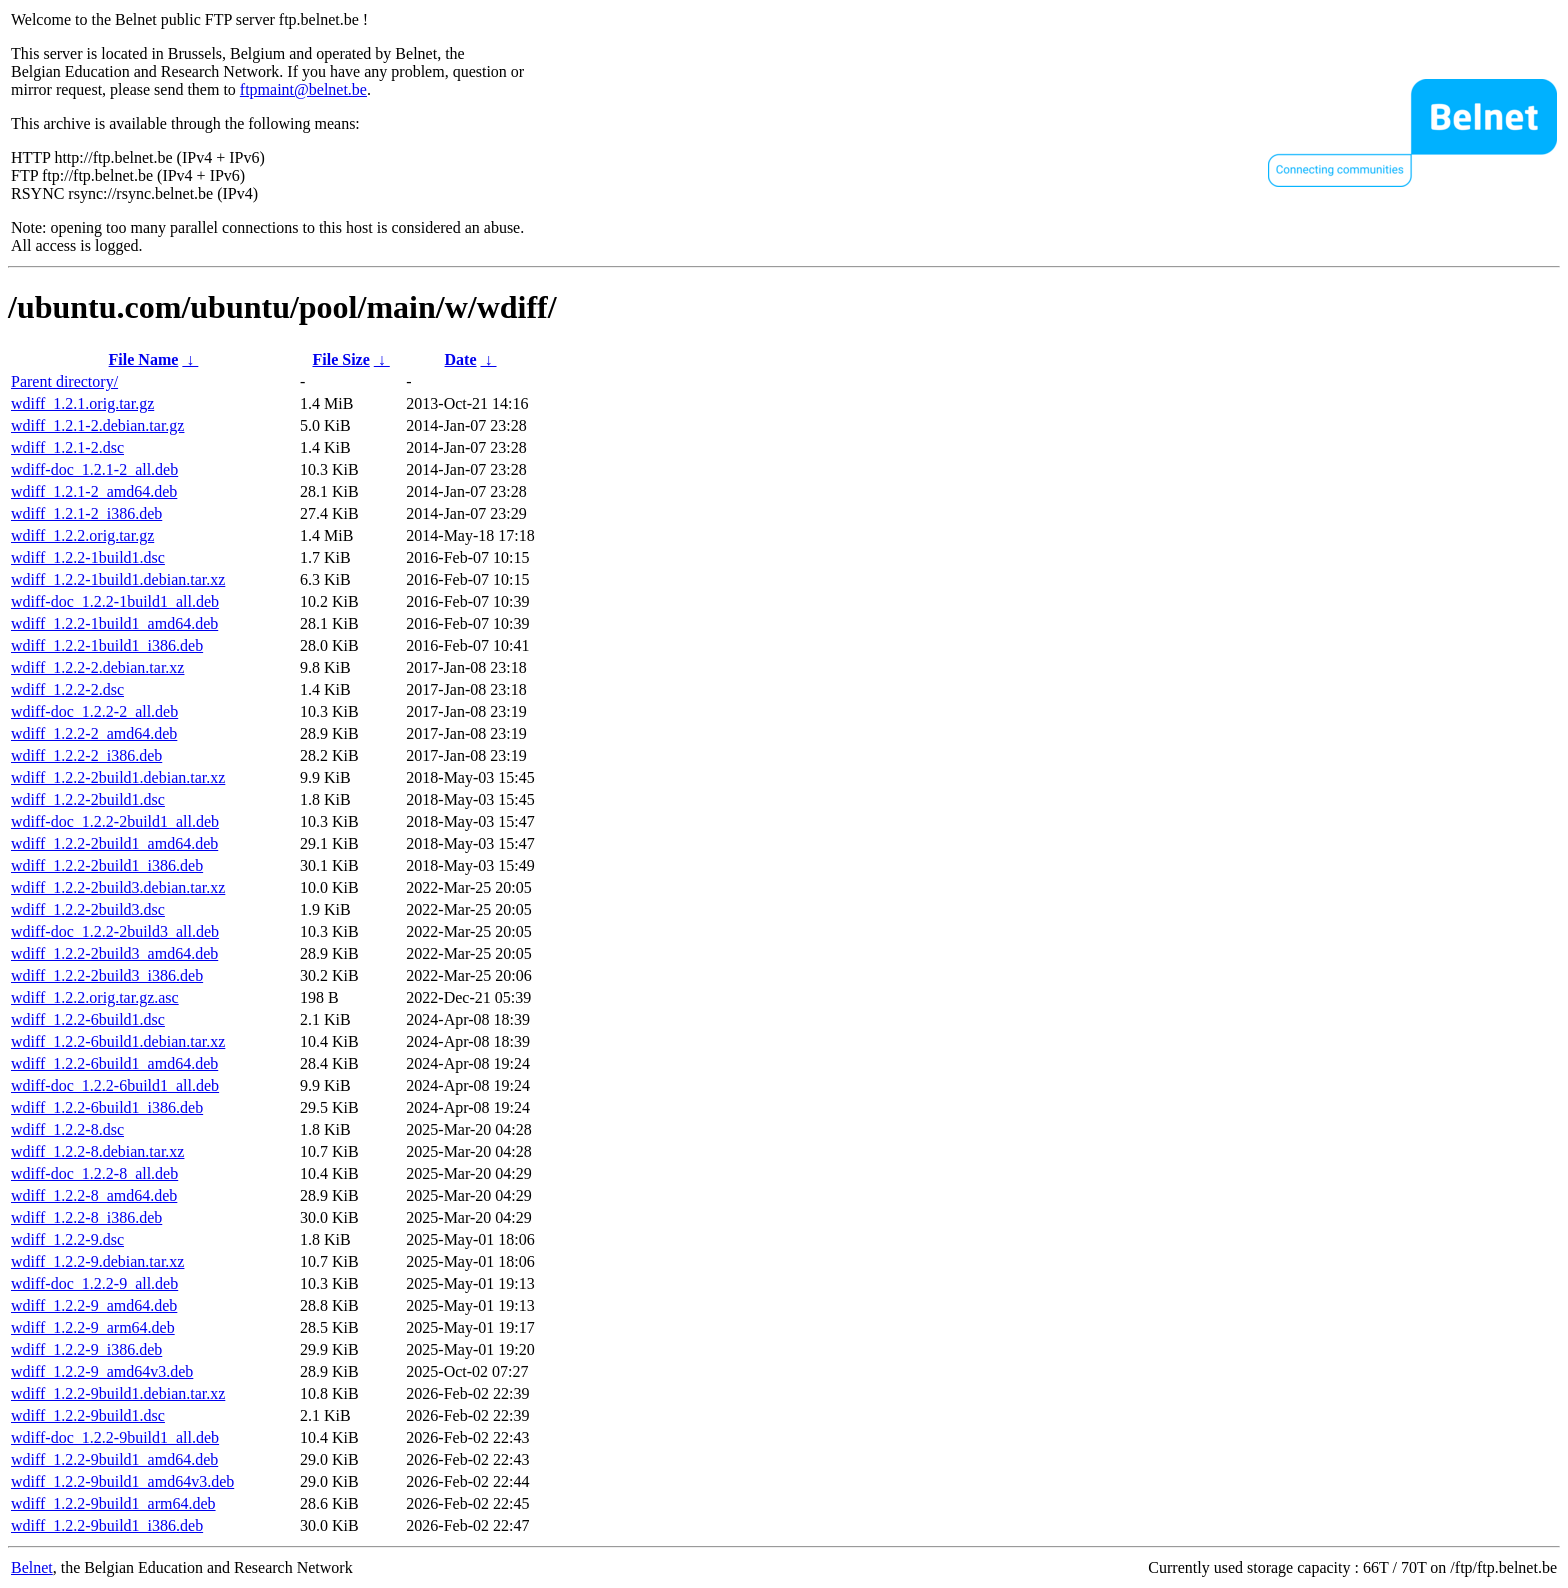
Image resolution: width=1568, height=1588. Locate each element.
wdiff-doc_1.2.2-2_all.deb (94, 711)
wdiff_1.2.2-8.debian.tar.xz (97, 1151)
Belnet (32, 1567)
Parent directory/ (64, 381)
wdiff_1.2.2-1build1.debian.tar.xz (118, 579)
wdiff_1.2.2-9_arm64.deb (93, 1327)
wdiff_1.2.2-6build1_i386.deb (107, 1107)
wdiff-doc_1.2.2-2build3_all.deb (115, 931)
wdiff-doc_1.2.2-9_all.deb (94, 1283)
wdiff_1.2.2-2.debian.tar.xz (97, 667)
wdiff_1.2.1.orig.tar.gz (82, 403)
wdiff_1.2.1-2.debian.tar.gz (97, 425)
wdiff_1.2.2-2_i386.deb (86, 755)
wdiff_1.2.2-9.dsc (67, 1239)
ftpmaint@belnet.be (303, 89)
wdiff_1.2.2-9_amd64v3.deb (102, 1371)
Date (461, 359)
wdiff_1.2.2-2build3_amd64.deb (114, 953)
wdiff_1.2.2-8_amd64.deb (94, 1195)
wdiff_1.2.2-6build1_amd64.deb (114, 1063)
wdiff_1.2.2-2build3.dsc (88, 909)
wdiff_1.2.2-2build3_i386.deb (107, 975)
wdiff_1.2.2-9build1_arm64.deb (113, 1503)
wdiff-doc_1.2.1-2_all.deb (94, 469)
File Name (144, 359)
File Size (340, 359)
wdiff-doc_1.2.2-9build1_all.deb (115, 1437)
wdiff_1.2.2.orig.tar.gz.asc (95, 997)
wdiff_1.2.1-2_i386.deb (86, 513)
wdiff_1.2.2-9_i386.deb (86, 1349)
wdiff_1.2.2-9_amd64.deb (94, 1305)
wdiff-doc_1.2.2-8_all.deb (94, 1173)
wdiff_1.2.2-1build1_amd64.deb (114, 623)
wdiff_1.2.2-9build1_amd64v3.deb (122, 1481)
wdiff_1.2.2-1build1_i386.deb (107, 645)
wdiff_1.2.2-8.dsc (67, 1129)
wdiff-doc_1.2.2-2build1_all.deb (115, 821)
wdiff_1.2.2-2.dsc (67, 689)
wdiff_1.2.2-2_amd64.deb (94, 733)
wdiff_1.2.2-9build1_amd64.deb (114, 1459)
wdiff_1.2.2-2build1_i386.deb (107, 865)
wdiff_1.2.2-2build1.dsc (88, 799)
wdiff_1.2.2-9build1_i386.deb (107, 1525)
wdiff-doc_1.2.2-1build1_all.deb (115, 601)
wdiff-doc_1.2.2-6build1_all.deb (115, 1085)
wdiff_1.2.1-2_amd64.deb (94, 491)
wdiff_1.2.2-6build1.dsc (88, 1019)
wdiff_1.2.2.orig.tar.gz (82, 535)
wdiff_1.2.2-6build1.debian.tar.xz (118, 1041)
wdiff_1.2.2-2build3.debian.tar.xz (118, 887)
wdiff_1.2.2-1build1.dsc (88, 557)
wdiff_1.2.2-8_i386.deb (86, 1217)
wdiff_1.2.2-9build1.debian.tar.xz (118, 1393)
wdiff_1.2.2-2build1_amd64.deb (114, 843)
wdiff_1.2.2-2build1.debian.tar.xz (118, 777)
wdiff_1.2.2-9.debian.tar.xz (97, 1261)
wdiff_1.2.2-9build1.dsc (88, 1415)
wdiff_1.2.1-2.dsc (67, 447)
